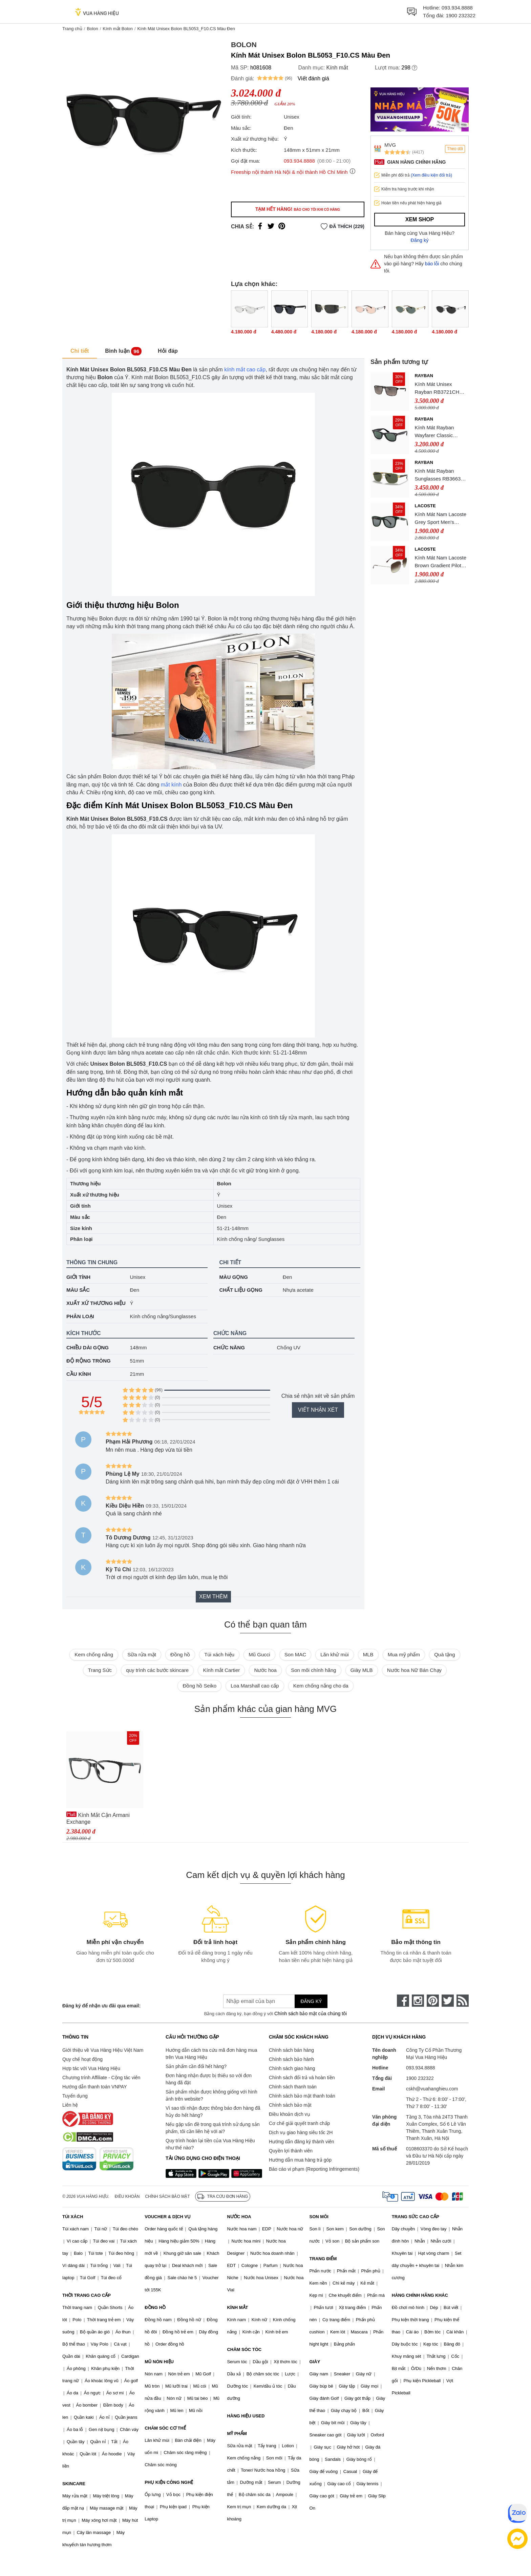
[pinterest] (433, 2001)
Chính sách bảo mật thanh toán (302, 2096)
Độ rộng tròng (88, 1361)
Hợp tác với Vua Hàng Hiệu (91, 2068)
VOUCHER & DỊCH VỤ (168, 2216)
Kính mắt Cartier (221, 1670)
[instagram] (418, 2001)
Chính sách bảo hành (291, 2059)
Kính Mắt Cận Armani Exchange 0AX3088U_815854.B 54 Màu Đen (102, 1818)
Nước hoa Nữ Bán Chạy (414, 1670)
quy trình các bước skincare (157, 1670)
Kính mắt (337, 67)
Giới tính (78, 1277)
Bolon (92, 28)
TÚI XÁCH (72, 2216)
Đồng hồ (180, 1654)
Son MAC (295, 1654)
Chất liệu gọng (240, 1290)
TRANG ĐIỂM (323, 2258)
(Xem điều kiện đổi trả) (431, 175)
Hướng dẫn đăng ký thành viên (301, 2141)
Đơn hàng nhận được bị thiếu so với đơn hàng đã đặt (209, 2079)
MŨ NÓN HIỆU (159, 2361)
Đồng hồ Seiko (199, 1686)
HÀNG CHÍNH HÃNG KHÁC (420, 2295)
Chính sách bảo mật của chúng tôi (310, 2013)
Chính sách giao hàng (292, 2068)
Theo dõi (455, 148)
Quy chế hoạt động (82, 2059)
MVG (390, 145)
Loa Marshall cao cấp (255, 1686)
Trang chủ (72, 28)
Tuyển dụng (75, 2096)
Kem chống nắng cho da (320, 1686)
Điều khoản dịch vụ (289, 2114)
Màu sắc (78, 1290)
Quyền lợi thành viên (291, 2150)
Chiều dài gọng (87, 1347)
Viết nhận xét (318, 1410)
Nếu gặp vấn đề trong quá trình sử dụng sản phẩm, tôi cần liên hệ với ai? (212, 2128)
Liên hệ (70, 2105)
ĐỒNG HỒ (155, 2307)
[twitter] (448, 2001)
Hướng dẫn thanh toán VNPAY (94, 2086)
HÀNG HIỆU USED (245, 2415)
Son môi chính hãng (313, 1670)
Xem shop (419, 219)
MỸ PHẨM (237, 2433)
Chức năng (229, 1347)
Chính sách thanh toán (293, 2086)
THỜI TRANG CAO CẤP (86, 2295)
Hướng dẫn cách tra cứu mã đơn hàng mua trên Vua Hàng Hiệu (211, 2053)
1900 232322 (460, 15)
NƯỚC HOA (239, 2216)
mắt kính (171, 785)
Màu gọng (233, 1277)
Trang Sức (100, 1670)
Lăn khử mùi (334, 1654)
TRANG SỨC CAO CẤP (415, 2216)
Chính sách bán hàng (291, 2050)
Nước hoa (265, 1670)
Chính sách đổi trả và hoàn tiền (302, 2077)
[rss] (462, 2001)
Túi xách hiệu (219, 1654)
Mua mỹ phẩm (404, 1654)
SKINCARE (73, 2483)
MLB (368, 1654)
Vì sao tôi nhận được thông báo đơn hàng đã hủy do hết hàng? (213, 2111)
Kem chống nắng (94, 1654)
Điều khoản (127, 2196)
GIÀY (315, 2361)
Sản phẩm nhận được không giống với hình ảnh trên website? (211, 2095)
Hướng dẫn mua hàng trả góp (300, 2160)
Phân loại (80, 1316)
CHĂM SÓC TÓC (244, 2349)
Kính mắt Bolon (118, 28)
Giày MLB (362, 1670)
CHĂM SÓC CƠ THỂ (165, 2428)
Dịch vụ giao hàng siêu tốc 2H (301, 2132)
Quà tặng (444, 1654)
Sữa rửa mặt (141, 1654)
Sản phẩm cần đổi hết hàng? (196, 2066)
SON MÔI (319, 2216)
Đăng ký (420, 240)
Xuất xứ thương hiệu (96, 1303)
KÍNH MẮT (237, 2307)
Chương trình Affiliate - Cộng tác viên (101, 2077)
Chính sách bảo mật (290, 2105)
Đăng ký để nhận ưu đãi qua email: (101, 2005)
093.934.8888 (457, 8)
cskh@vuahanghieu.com (432, 2088)
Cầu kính (78, 1374)
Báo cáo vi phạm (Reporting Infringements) (314, 2169)
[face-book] (403, 2001)
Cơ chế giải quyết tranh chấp (299, 2123)
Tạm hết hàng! (297, 209)
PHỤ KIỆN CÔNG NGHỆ (169, 2482)
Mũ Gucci (259, 1654)
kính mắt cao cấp (245, 369)
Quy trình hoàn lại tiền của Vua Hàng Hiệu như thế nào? (210, 2144)
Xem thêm (213, 1596)
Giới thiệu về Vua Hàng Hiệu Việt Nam (102, 2050)
